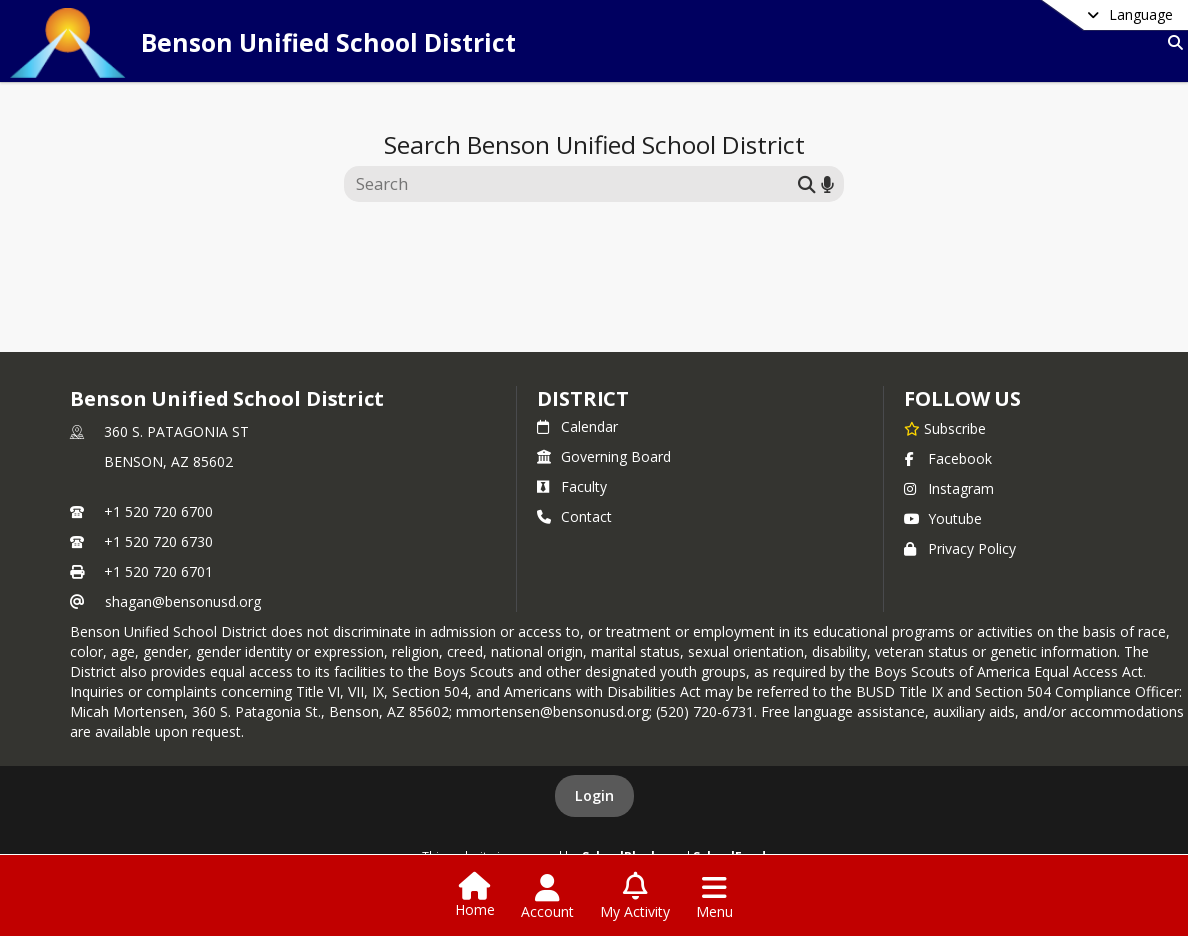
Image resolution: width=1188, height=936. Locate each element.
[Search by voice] (827, 183)
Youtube (943, 518)
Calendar (577, 426)
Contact (574, 516)
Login (594, 795)
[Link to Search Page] (1171, 42)
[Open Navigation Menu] (714, 897)
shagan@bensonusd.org (183, 601)
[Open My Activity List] (635, 897)
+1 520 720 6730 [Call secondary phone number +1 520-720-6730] (158, 541)
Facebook (948, 458)
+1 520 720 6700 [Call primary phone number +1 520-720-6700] (158, 511)
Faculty (572, 486)
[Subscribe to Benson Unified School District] (945, 428)
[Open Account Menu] (547, 897)
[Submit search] (807, 183)
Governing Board (604, 456)
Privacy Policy (960, 548)
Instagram (949, 488)
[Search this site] (573, 184)
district (583, 398)
